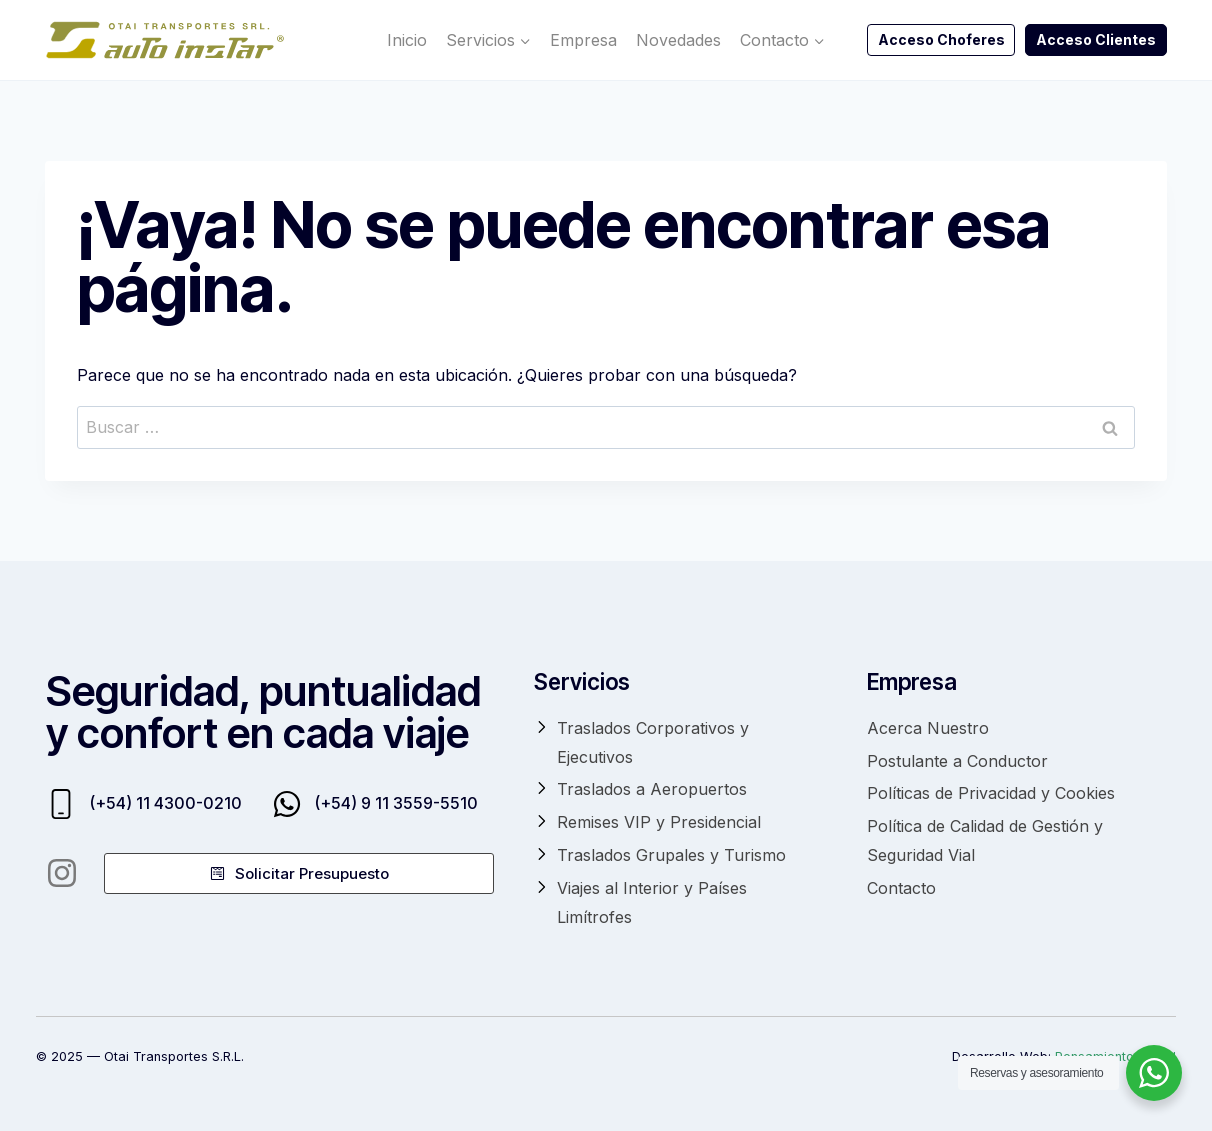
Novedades (678, 40)
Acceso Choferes (941, 39)
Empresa (583, 40)
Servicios (582, 681)
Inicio (407, 40)
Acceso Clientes (1096, 39)
